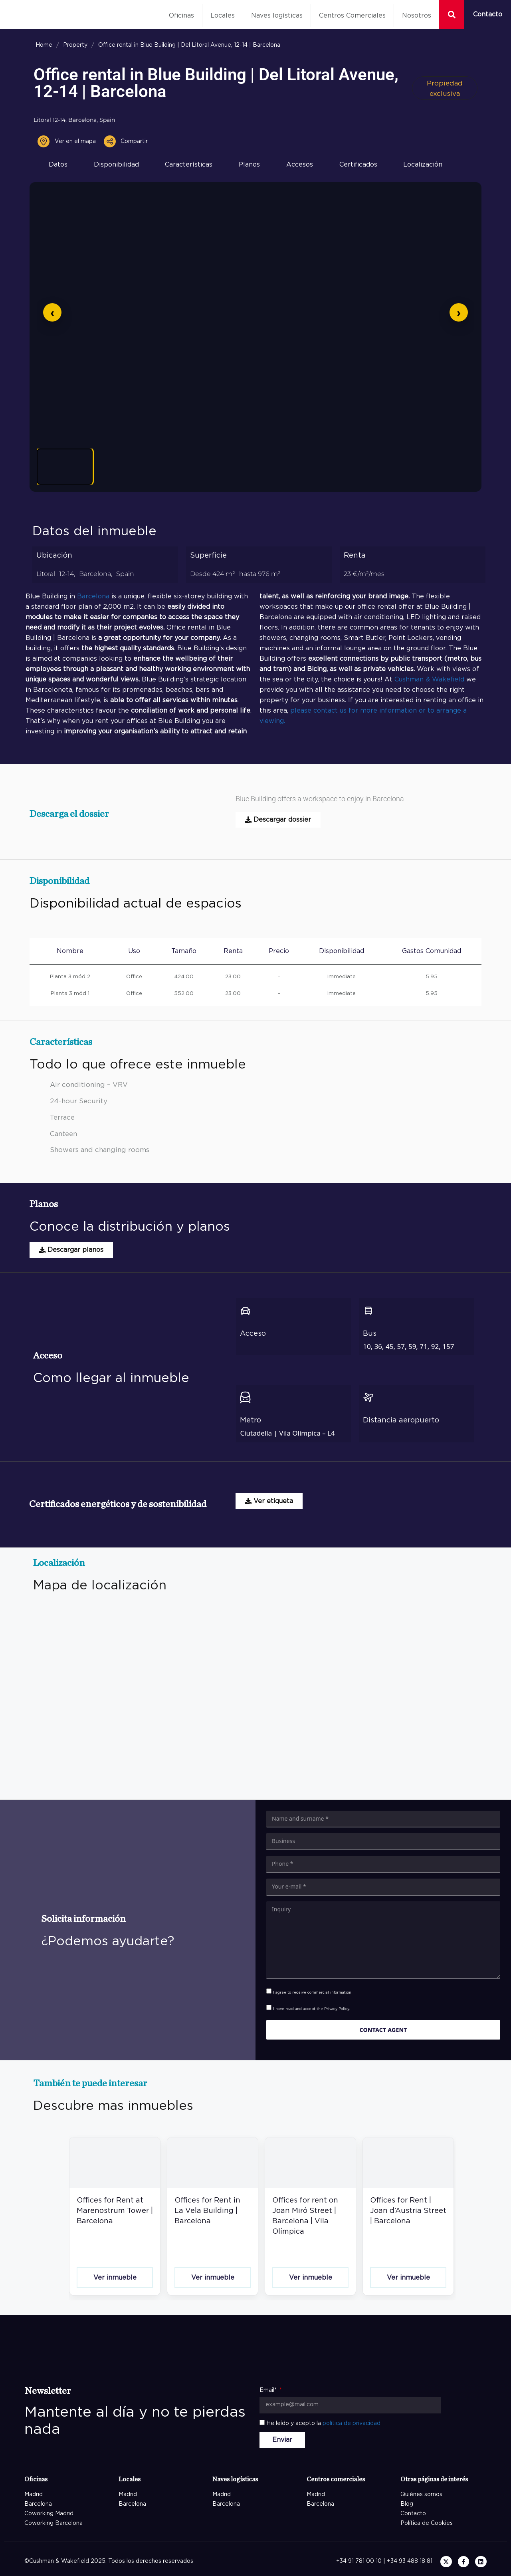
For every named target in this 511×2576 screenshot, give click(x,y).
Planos (249, 164)
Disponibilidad (116, 164)
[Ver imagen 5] (307, 467)
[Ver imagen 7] (429, 467)
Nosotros (416, 15)
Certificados (358, 164)
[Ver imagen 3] (186, 467)
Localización (422, 164)
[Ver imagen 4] (247, 467)
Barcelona (93, 596)
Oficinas (181, 15)
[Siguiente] (459, 312)
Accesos (299, 164)
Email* (268, 2390)
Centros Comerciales (352, 15)
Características (188, 164)
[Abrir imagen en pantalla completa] (255, 312)
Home (44, 45)
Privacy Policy (336, 2009)
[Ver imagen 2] (125, 467)
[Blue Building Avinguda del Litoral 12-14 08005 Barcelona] (262, 1698)
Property (75, 45)
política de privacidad (351, 2423)
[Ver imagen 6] (368, 467)
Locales (222, 15)
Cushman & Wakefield (429, 679)
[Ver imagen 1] (65, 467)
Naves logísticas (277, 15)
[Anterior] (52, 312)
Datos (58, 164)
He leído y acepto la (323, 2423)
